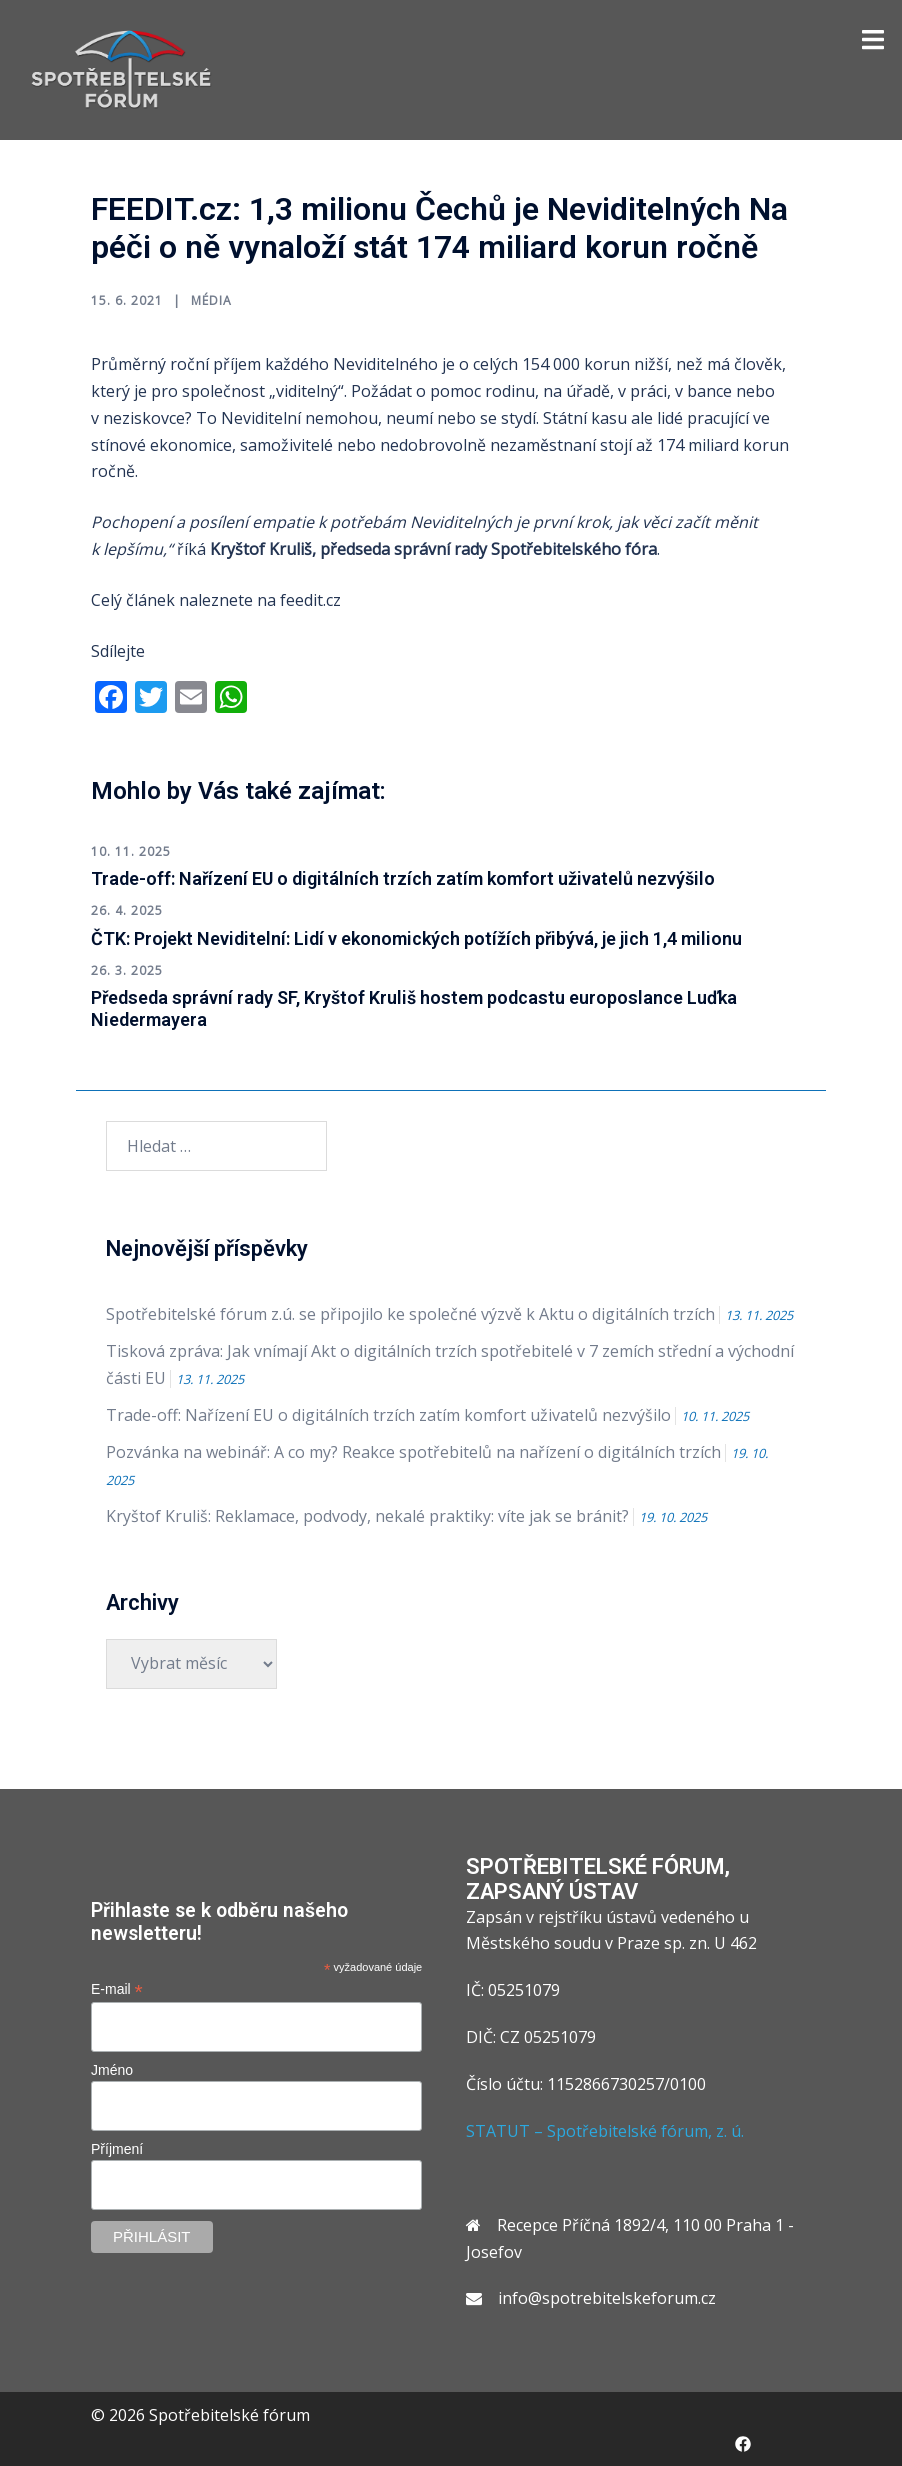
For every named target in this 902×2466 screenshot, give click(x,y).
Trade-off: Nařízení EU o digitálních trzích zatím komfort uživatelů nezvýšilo (403, 878)
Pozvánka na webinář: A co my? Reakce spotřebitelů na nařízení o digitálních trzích (413, 1452)
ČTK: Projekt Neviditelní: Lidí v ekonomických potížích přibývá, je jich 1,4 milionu (416, 938)
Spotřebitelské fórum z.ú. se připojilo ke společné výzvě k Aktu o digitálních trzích (410, 1314)
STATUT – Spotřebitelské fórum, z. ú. (605, 2131)
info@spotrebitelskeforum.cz (607, 2298)
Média (211, 300)
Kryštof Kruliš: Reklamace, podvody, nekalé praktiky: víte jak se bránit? (367, 1516)
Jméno (112, 2070)
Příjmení (117, 2149)
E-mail (117, 1989)
